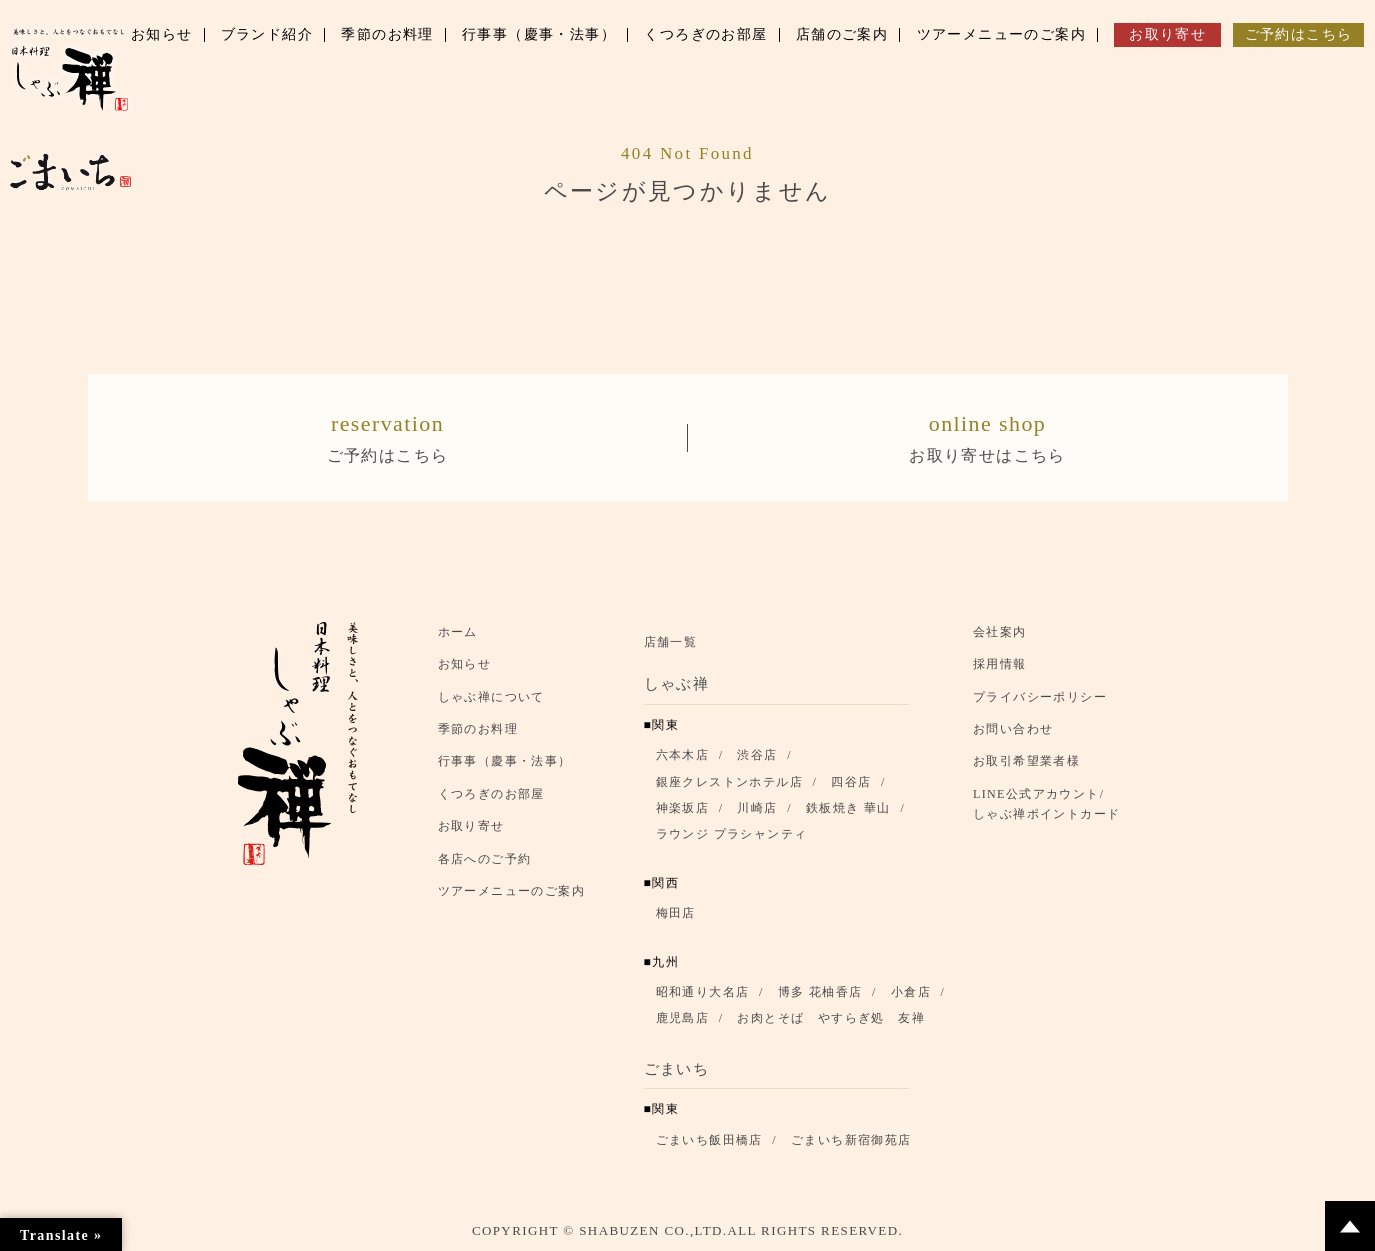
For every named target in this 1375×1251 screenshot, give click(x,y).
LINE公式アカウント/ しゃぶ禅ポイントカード (1052, 804)
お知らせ (465, 665)
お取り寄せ (471, 827)
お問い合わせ (1013, 730)
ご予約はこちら (388, 435)
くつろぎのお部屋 (491, 794)
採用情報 (1000, 665)
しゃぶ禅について (491, 697)
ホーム (458, 632)
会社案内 (1000, 632)
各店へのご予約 (485, 859)
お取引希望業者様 (1026, 762)
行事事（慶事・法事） (505, 762)
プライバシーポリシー (1040, 697)
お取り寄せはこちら (988, 435)
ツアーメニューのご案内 (511, 891)
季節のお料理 (478, 730)
